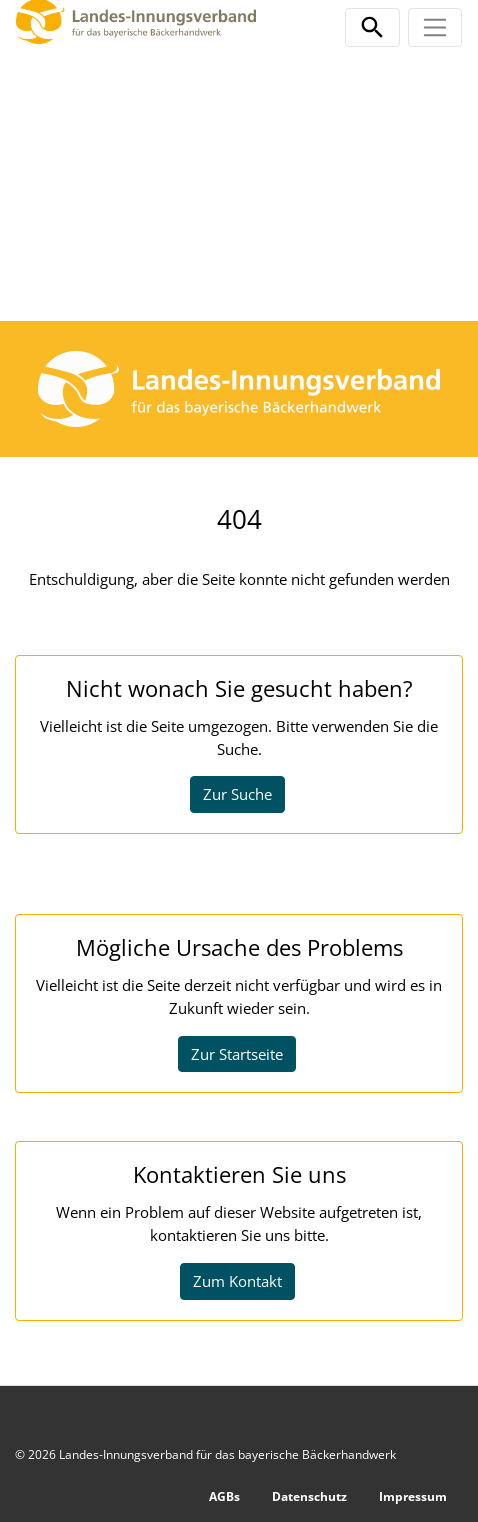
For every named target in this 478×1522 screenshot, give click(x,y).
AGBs (224, 1496)
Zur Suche (237, 794)
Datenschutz (309, 1496)
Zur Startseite (237, 1054)
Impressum (413, 1496)
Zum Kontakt (237, 1281)
